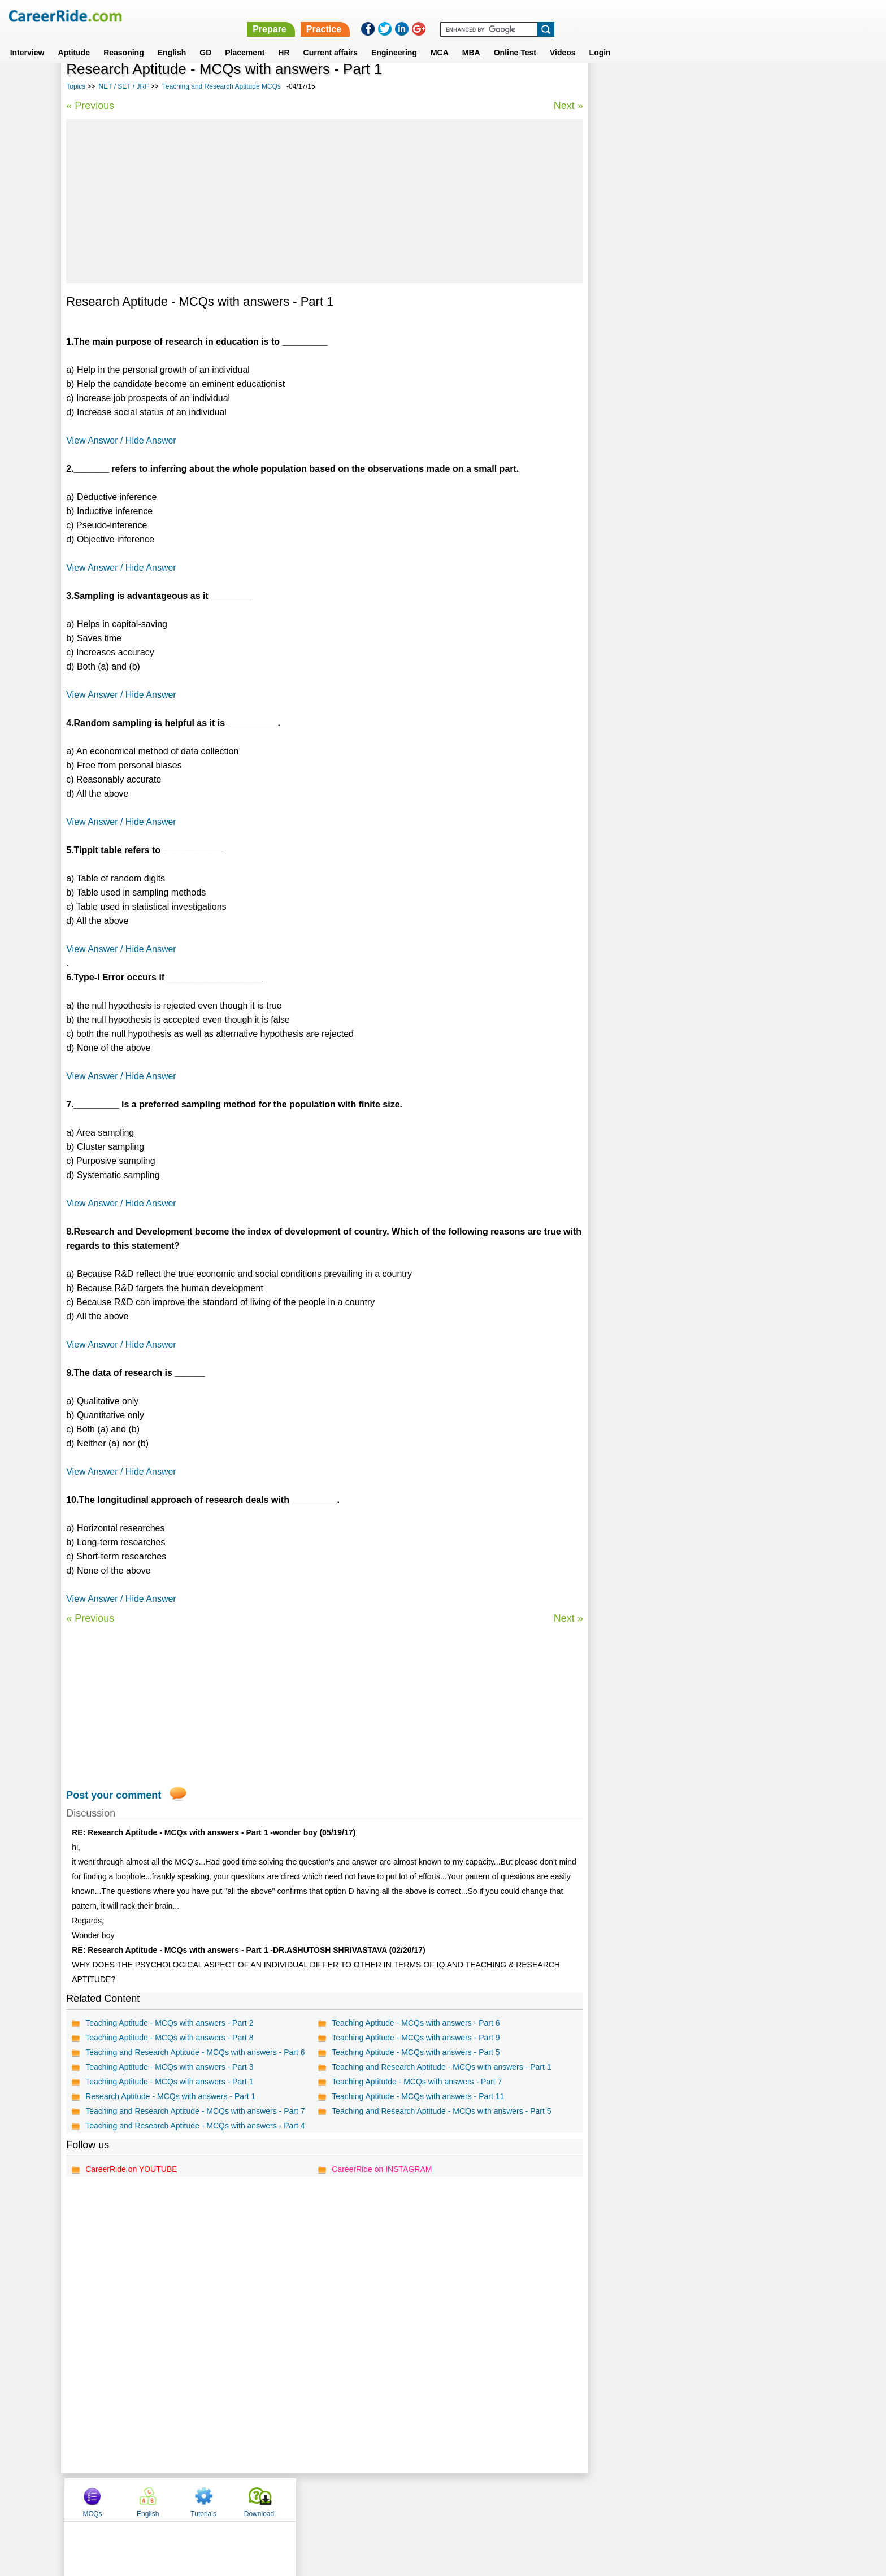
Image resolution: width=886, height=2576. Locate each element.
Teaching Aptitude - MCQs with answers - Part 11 (417, 2096)
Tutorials (729, 86)
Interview (27, 39)
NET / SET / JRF (124, 86)
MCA (440, 39)
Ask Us (484, 2499)
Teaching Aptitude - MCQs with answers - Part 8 (169, 2037)
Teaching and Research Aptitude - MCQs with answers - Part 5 (440, 2110)
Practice (646, 15)
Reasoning (123, 39)
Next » (566, 105)
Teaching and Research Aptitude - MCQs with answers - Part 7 (195, 2110)
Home (303, 2499)
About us (340, 2499)
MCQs (617, 86)
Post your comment (113, 1795)
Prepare (592, 15)
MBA (471, 39)
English (172, 39)
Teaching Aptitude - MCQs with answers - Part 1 (169, 2081)
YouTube (522, 2499)
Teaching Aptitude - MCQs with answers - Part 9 (415, 2037)
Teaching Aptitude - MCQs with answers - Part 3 (169, 2066)
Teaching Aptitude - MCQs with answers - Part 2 (169, 2022)
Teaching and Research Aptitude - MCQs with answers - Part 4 (195, 2125)
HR (283, 39)
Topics (75, 86)
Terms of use (438, 2499)
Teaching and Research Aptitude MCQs (221, 86)
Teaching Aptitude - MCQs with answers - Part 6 (415, 2022)
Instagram (566, 2499)
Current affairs (330, 39)
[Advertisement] (323, 201)
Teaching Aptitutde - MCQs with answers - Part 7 (416, 2081)
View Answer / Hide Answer (121, 440)
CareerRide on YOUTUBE (131, 2169)
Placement (244, 39)
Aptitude (74, 39)
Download (784, 86)
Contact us (386, 2499)
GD (205, 39)
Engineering (394, 39)
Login (600, 39)
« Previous (90, 105)
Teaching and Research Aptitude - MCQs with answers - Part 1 (440, 2066)
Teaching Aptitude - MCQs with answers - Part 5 (415, 2052)
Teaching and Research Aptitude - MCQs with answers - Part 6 (195, 2052)
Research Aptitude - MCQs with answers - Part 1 (170, 2096)
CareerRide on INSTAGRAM (381, 2169)
